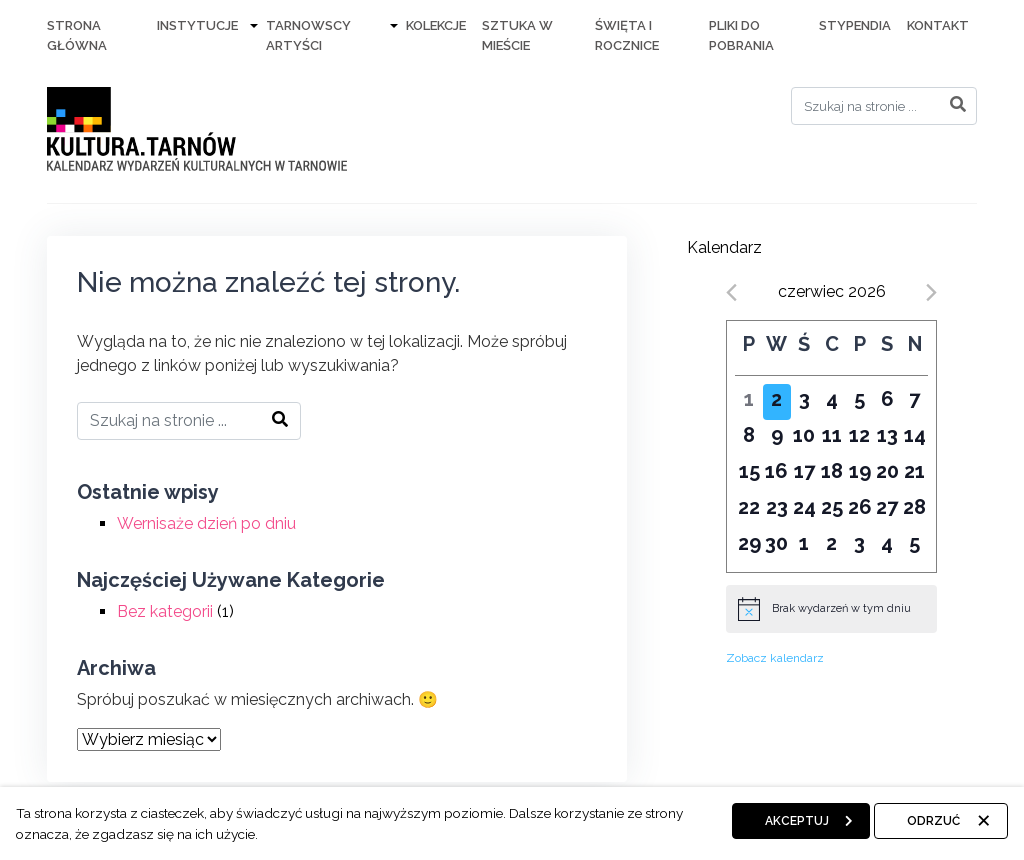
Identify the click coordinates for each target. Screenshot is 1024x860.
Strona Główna (77, 35)
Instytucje (197, 25)
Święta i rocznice (627, 35)
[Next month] (931, 292)
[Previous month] (731, 292)
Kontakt (938, 25)
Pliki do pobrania (741, 35)
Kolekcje (436, 25)
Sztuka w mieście (517, 35)
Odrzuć (933, 821)
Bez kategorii (165, 611)
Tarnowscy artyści (308, 35)
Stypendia (855, 25)
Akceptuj (797, 821)
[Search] (884, 106)
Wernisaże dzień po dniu (206, 523)
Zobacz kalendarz (775, 658)
